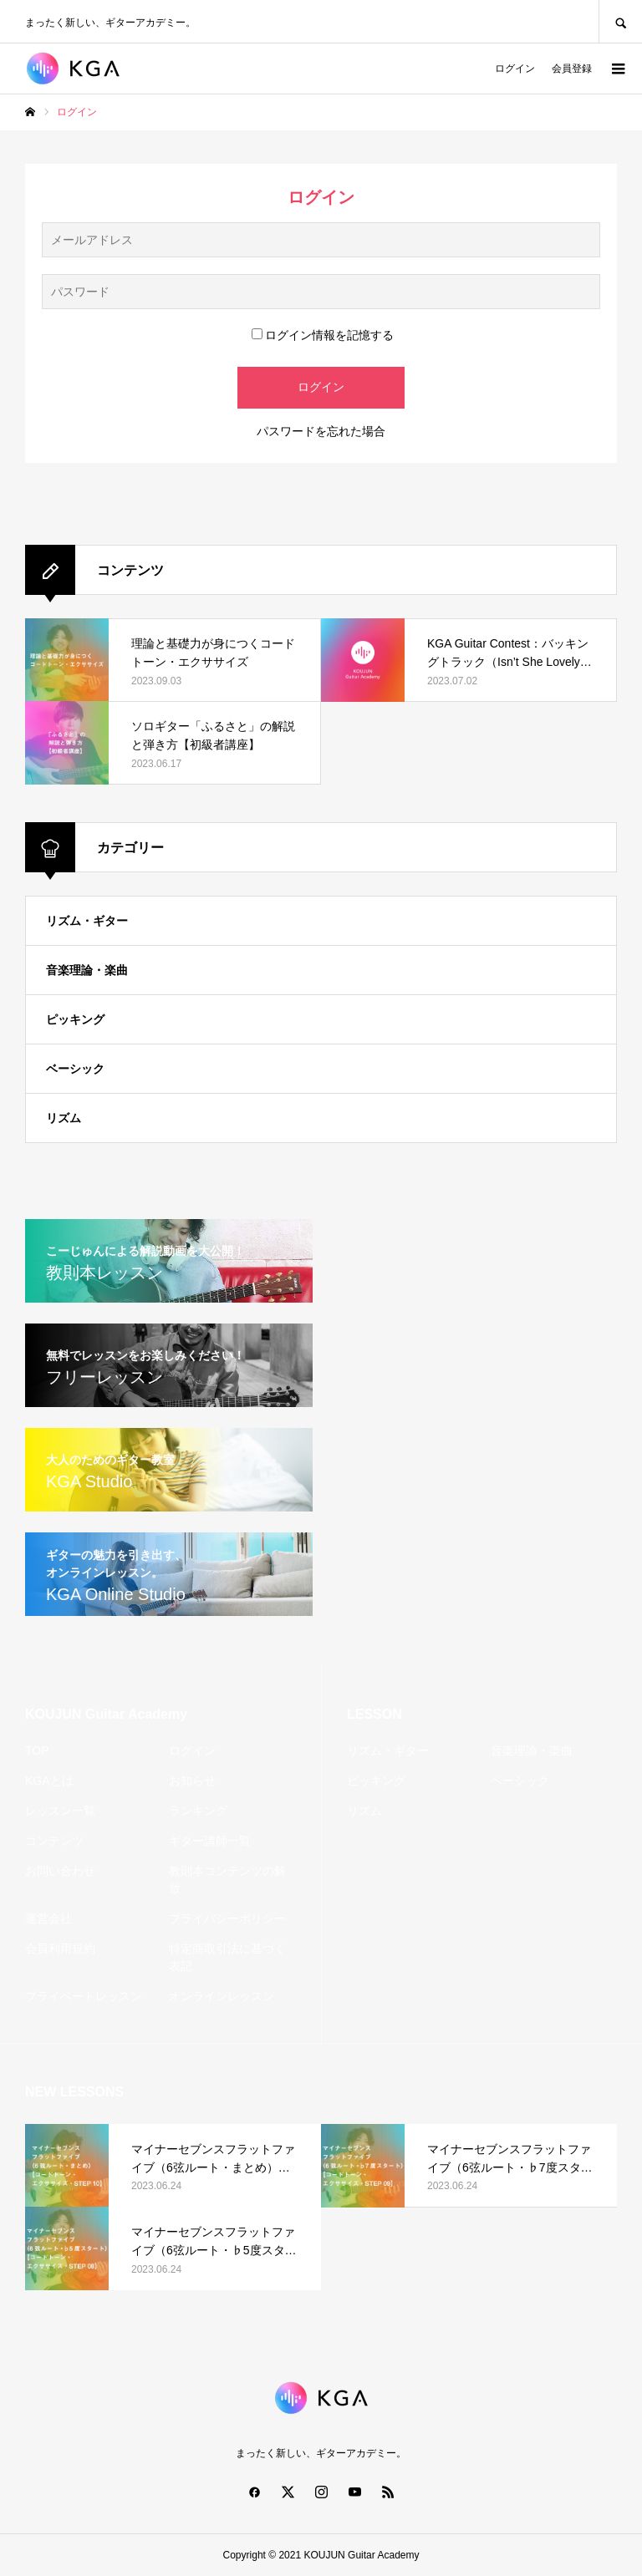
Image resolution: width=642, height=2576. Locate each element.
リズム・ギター (87, 920)
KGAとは (49, 1780)
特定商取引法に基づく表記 (227, 1957)
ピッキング (75, 1019)
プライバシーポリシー (227, 1918)
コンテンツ (54, 1840)
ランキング (198, 1810)
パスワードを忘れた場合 (321, 431)
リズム (63, 1118)
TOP (37, 1750)
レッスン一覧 (60, 1810)
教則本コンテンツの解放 (227, 1879)
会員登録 (572, 68)
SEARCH (620, 21)
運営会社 (48, 1918)
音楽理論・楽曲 (87, 970)
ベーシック (75, 1068)
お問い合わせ (60, 1870)
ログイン (515, 68)
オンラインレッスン (221, 1996)
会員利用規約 (60, 1948)
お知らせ (192, 1780)
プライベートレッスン (83, 1996)
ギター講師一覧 (210, 1840)
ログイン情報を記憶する (323, 335)
